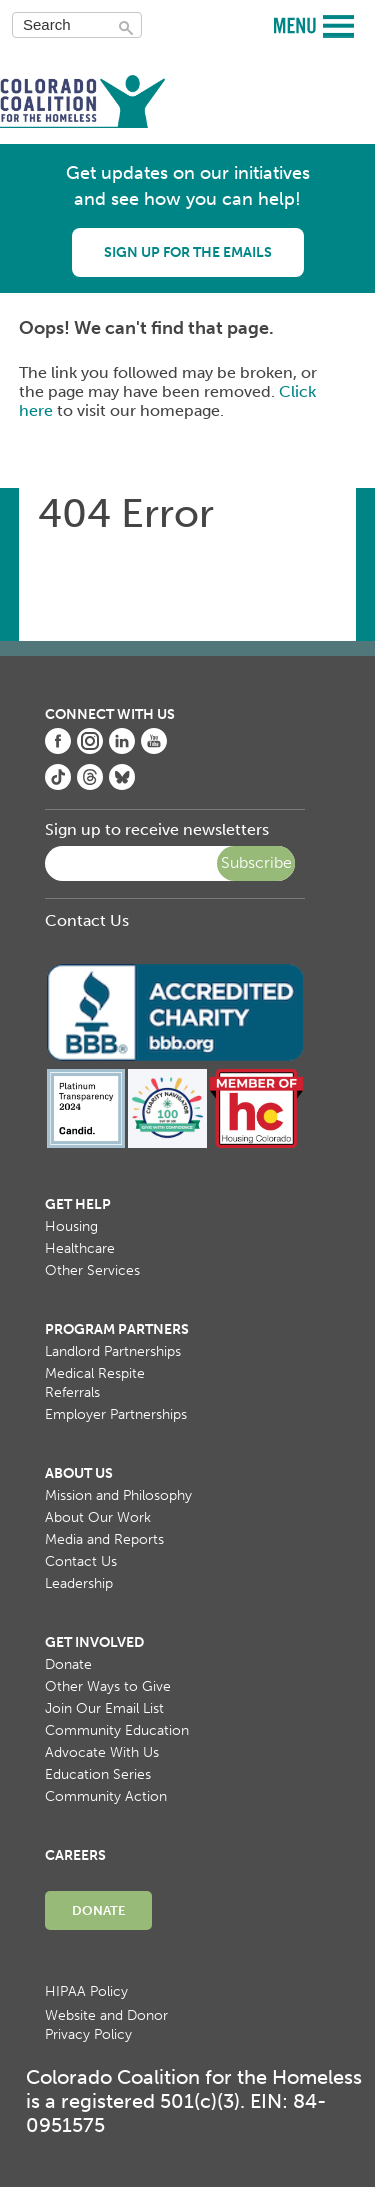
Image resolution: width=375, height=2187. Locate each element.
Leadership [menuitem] (79, 1583)
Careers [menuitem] (75, 1855)
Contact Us (87, 920)
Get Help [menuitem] (78, 1204)
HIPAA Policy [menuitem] (86, 1991)
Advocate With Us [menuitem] (102, 1752)
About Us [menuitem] (79, 1473)
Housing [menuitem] (71, 1226)
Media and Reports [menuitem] (104, 1539)
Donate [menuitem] (68, 1664)
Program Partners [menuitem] (117, 1329)
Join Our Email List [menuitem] (104, 1708)
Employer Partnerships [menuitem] (116, 1414)
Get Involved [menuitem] (94, 1642)
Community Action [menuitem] (106, 1796)
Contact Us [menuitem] (81, 1561)
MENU (297, 24)
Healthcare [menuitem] (80, 1248)
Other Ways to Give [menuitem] (108, 1686)
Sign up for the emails (188, 252)
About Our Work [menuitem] (98, 1517)
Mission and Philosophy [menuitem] (118, 1495)
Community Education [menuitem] (117, 1730)
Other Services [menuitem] (92, 1270)
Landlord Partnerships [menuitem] (113, 1351)
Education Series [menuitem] (98, 1774)
